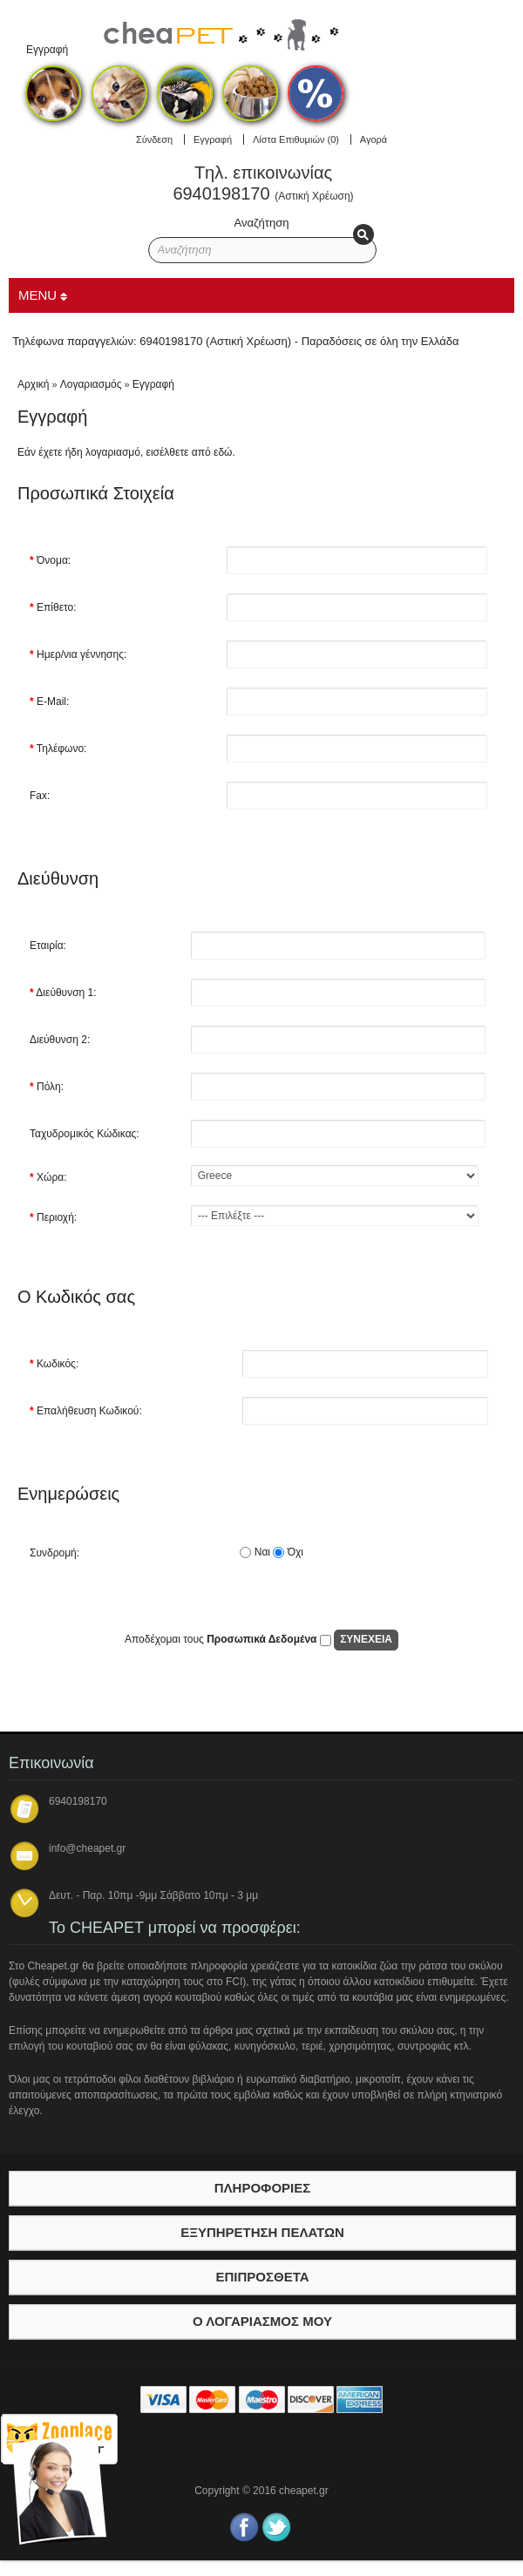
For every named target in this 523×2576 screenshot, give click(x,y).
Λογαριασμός (91, 384)
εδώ (223, 452)
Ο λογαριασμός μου (262, 2321)
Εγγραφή (213, 139)
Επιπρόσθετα (262, 2276)
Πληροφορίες (262, 2187)
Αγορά (373, 139)
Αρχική (33, 384)
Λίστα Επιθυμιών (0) (296, 139)
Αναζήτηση (261, 222)
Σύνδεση (154, 139)
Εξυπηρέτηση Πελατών (262, 2232)
